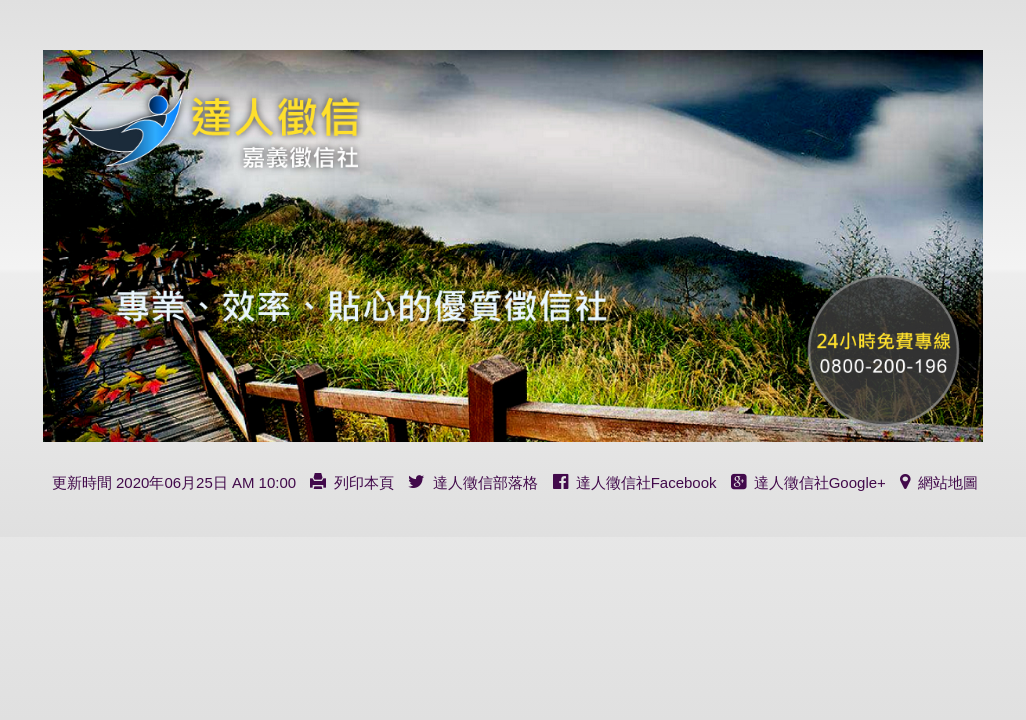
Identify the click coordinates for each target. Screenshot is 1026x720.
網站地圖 (939, 482)
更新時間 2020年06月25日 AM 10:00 (174, 482)
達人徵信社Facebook (635, 482)
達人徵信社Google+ (808, 482)
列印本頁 (352, 482)
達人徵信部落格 (473, 482)
